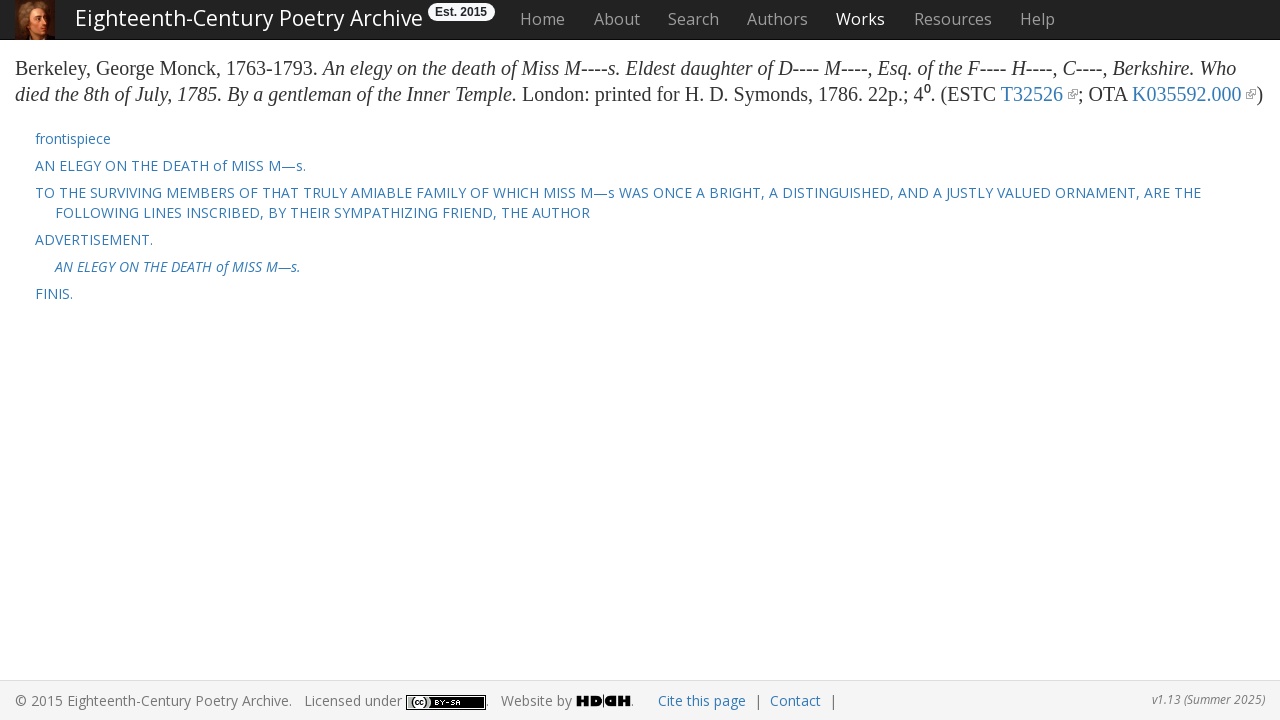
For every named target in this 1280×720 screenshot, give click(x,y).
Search (693, 19)
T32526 (1032, 94)
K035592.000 (1186, 94)
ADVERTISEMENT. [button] (94, 239)
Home (542, 19)
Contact (795, 700)
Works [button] (860, 19)
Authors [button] (777, 19)
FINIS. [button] (54, 293)
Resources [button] (953, 19)
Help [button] (1037, 19)
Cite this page (702, 700)
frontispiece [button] (73, 138)
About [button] (617, 19)
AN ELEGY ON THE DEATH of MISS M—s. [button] (170, 165)
